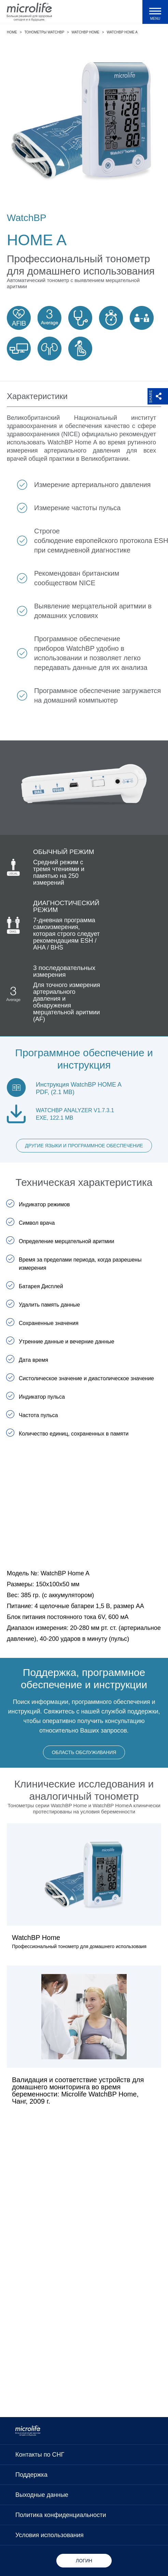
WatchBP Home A (122, 32)
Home (12, 32)
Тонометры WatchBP (44, 32)
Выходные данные (41, 2494)
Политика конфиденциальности (60, 2515)
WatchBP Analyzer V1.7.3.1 (75, 1110)
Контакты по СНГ (39, 2454)
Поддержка (31, 2474)
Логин (84, 2560)
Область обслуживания (84, 1752)
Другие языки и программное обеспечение (84, 1145)
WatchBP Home (85, 32)
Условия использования (49, 2535)
